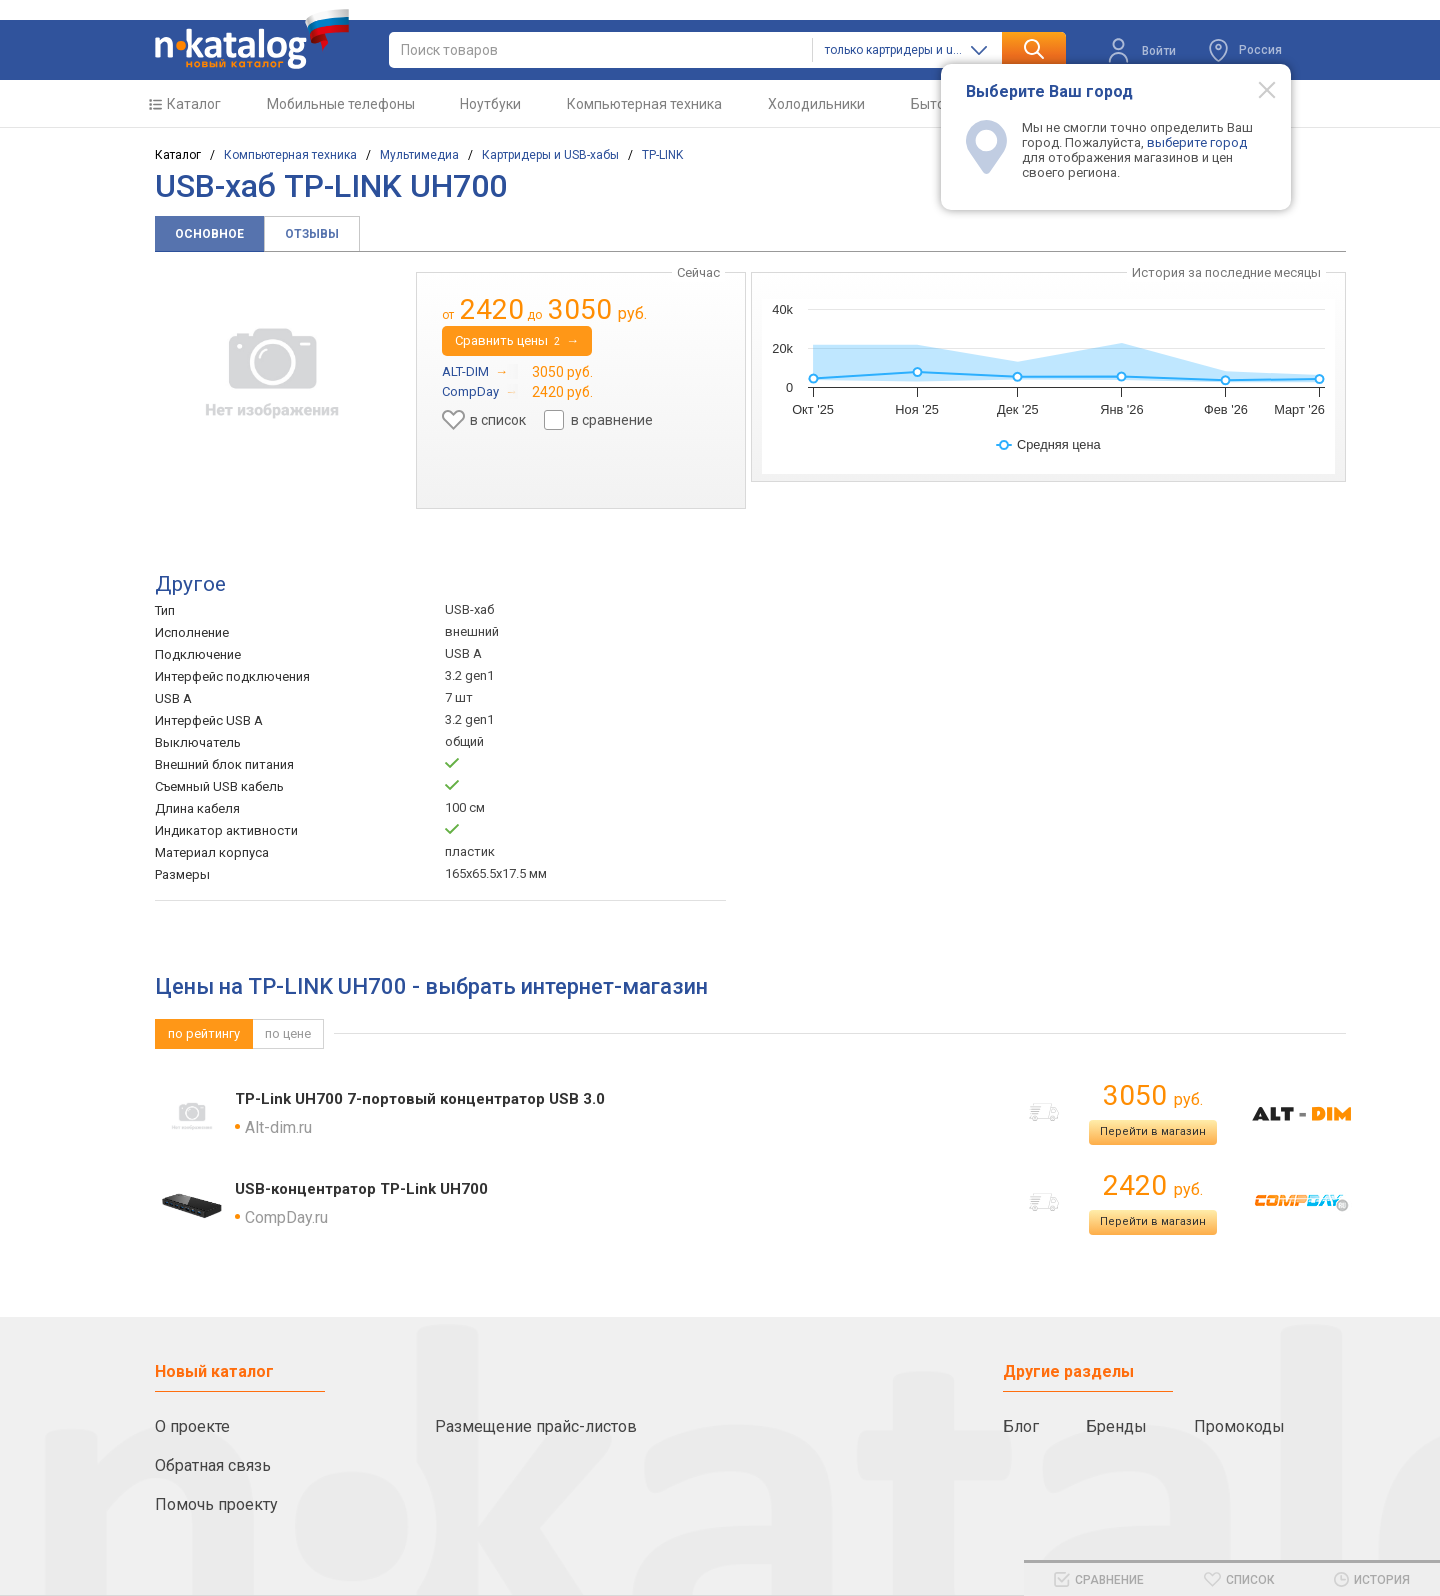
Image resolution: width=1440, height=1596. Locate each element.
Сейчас (698, 272)
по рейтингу (204, 1033)
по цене (288, 1033)
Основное (209, 234)
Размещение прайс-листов (536, 1426)
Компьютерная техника (644, 104)
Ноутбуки (490, 104)
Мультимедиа (419, 155)
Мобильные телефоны (341, 104)
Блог (1021, 1426)
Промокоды (1239, 1426)
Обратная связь (213, 1465)
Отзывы (312, 234)
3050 (1153, 1095)
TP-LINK (662, 155)
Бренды (1116, 1426)
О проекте (192, 1426)
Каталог (194, 104)
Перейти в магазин (1153, 1131)
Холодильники (816, 104)
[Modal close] (1256, 89)
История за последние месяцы (1226, 272)
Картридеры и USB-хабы (550, 155)
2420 (1153, 1185)
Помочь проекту (216, 1504)
